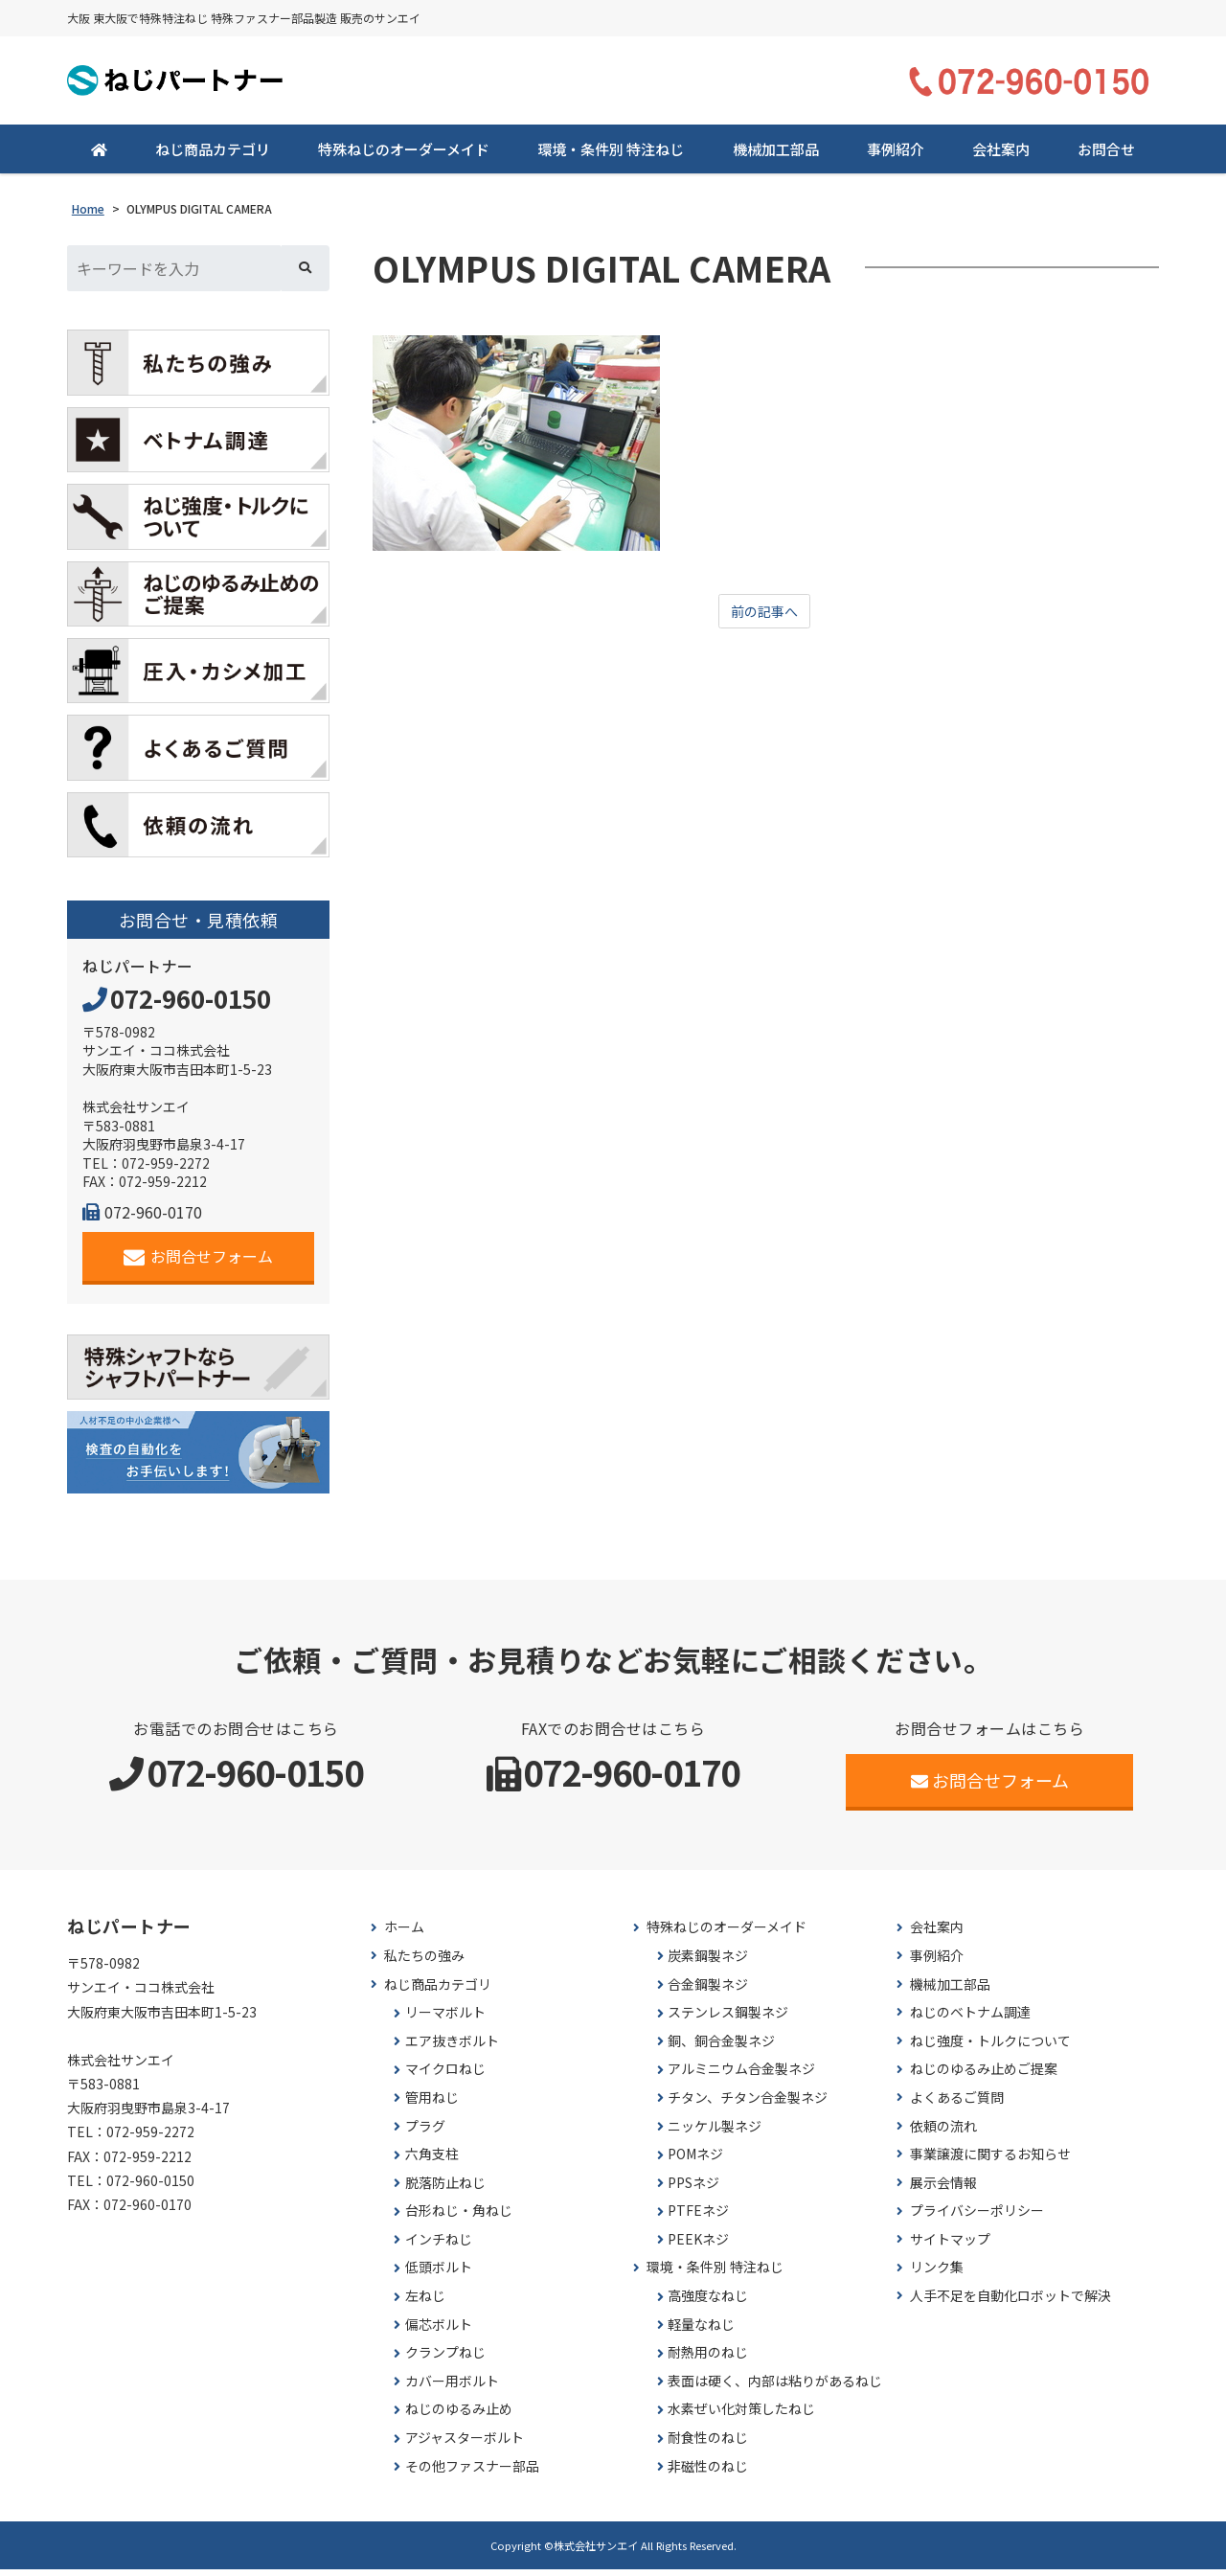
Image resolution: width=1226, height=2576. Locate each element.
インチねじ (438, 2246)
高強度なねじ (708, 2302)
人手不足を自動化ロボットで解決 (1010, 2302)
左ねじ (425, 2302)
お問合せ (1106, 156)
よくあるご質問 (957, 2104)
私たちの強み (424, 1962)
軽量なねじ (701, 2331)
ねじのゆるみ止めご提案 (983, 2075)
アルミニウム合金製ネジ (741, 2075)
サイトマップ (950, 2246)
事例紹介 (895, 156)
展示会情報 (943, 2189)
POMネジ (695, 2161)
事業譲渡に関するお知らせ (990, 2161)
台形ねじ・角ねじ (458, 2217)
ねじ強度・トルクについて (990, 2048)
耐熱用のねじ (708, 2359)
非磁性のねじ (708, 2473)
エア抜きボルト (452, 2048)
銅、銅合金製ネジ (721, 2048)
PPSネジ (693, 2189)
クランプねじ (445, 2359)
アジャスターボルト (464, 2444)
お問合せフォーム (199, 1263)
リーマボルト (445, 2019)
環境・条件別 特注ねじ (610, 156)
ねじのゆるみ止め (458, 2415)
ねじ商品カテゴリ (212, 156)
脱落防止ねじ (445, 2189)
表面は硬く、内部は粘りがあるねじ (775, 2388)
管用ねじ (432, 2104)
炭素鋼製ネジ (708, 1962)
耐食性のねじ (708, 2444)
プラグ (425, 2132)
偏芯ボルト (438, 2331)
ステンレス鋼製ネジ (728, 2019)
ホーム (404, 1934)
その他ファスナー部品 (472, 2473)
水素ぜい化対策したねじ (741, 2415)
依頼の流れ (943, 2132)
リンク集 (937, 2274)
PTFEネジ (698, 2217)
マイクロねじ (445, 2075)
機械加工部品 (776, 156)
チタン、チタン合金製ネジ (748, 2104)
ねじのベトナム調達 (970, 2019)
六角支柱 (432, 2161)
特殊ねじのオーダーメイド (403, 156)
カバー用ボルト (452, 2388)
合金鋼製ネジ (708, 1990)
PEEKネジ (698, 2246)
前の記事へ (764, 618)
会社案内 (1001, 156)
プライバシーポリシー (977, 2217)
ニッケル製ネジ (714, 2132)
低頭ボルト (438, 2274)
